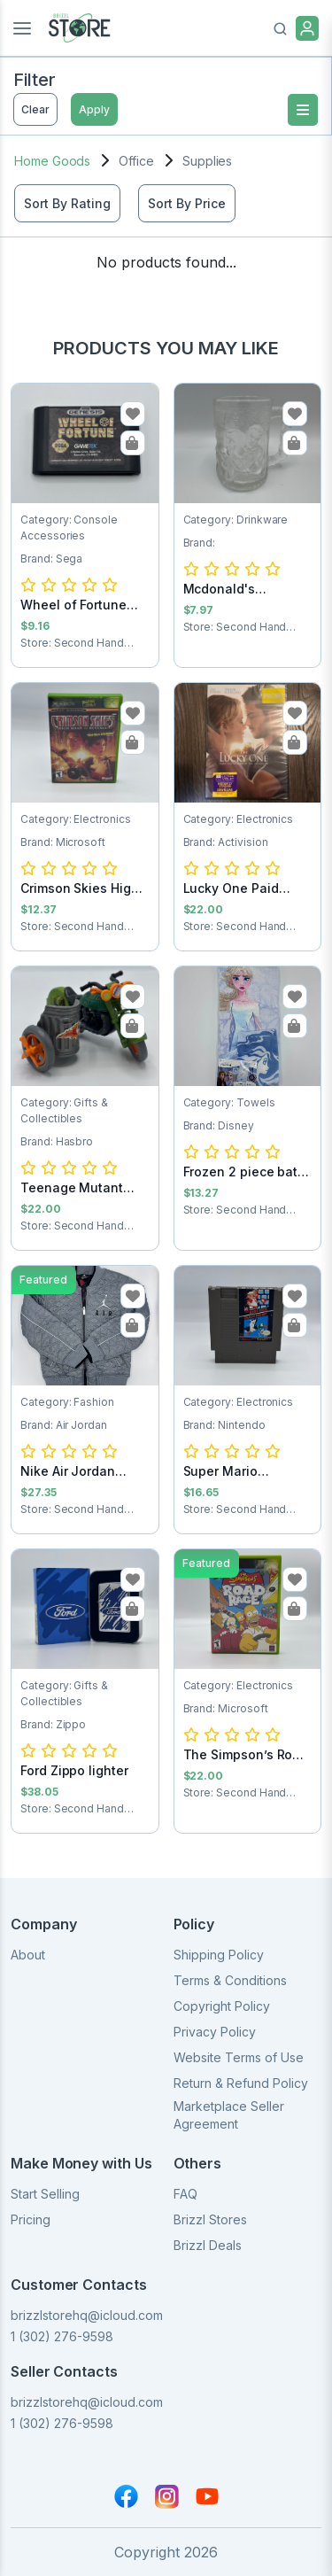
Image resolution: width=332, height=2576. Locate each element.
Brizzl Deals (208, 2245)
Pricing (30, 2219)
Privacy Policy (215, 2031)
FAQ (185, 2193)
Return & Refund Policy (241, 2083)
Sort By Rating (67, 203)
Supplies (207, 160)
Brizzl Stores (210, 2219)
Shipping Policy (219, 1954)
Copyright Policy (222, 2005)
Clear (35, 109)
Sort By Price (187, 203)
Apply (94, 109)
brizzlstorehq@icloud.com (87, 2315)
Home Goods (52, 160)
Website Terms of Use (239, 2057)
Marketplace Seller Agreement (229, 2115)
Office (136, 160)
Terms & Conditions (230, 1980)
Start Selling (45, 2193)
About (28, 1954)
